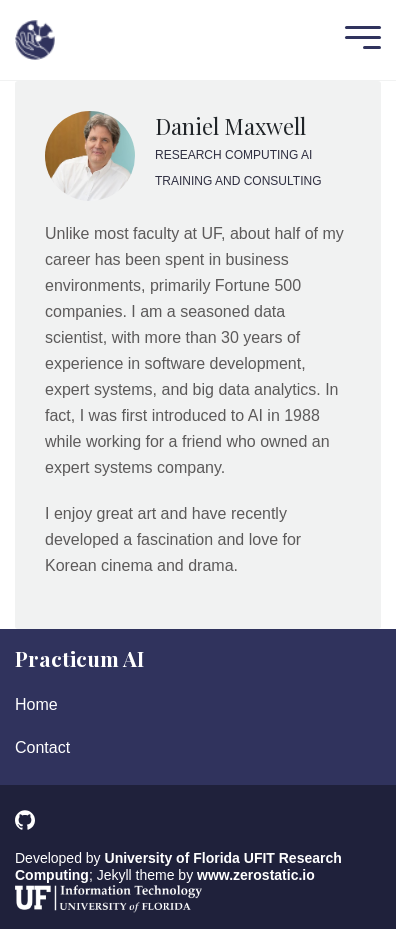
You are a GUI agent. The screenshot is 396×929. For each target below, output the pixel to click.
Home (36, 704)
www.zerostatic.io (256, 875)
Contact (42, 747)
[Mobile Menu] (358, 39)
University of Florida (172, 858)
